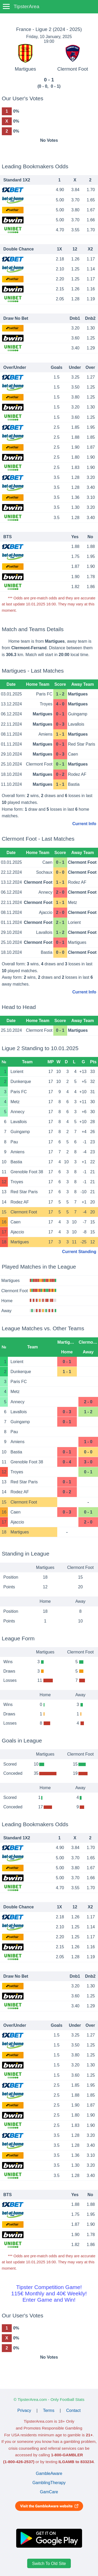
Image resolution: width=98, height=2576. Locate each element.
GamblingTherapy (49, 2482)
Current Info (84, 823)
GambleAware (49, 2473)
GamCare (49, 2492)
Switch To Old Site (49, 2563)
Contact (73, 2410)
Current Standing (79, 1251)
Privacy (24, 2410)
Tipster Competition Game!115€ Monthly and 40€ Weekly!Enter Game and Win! (49, 2293)
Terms (48, 2410)
